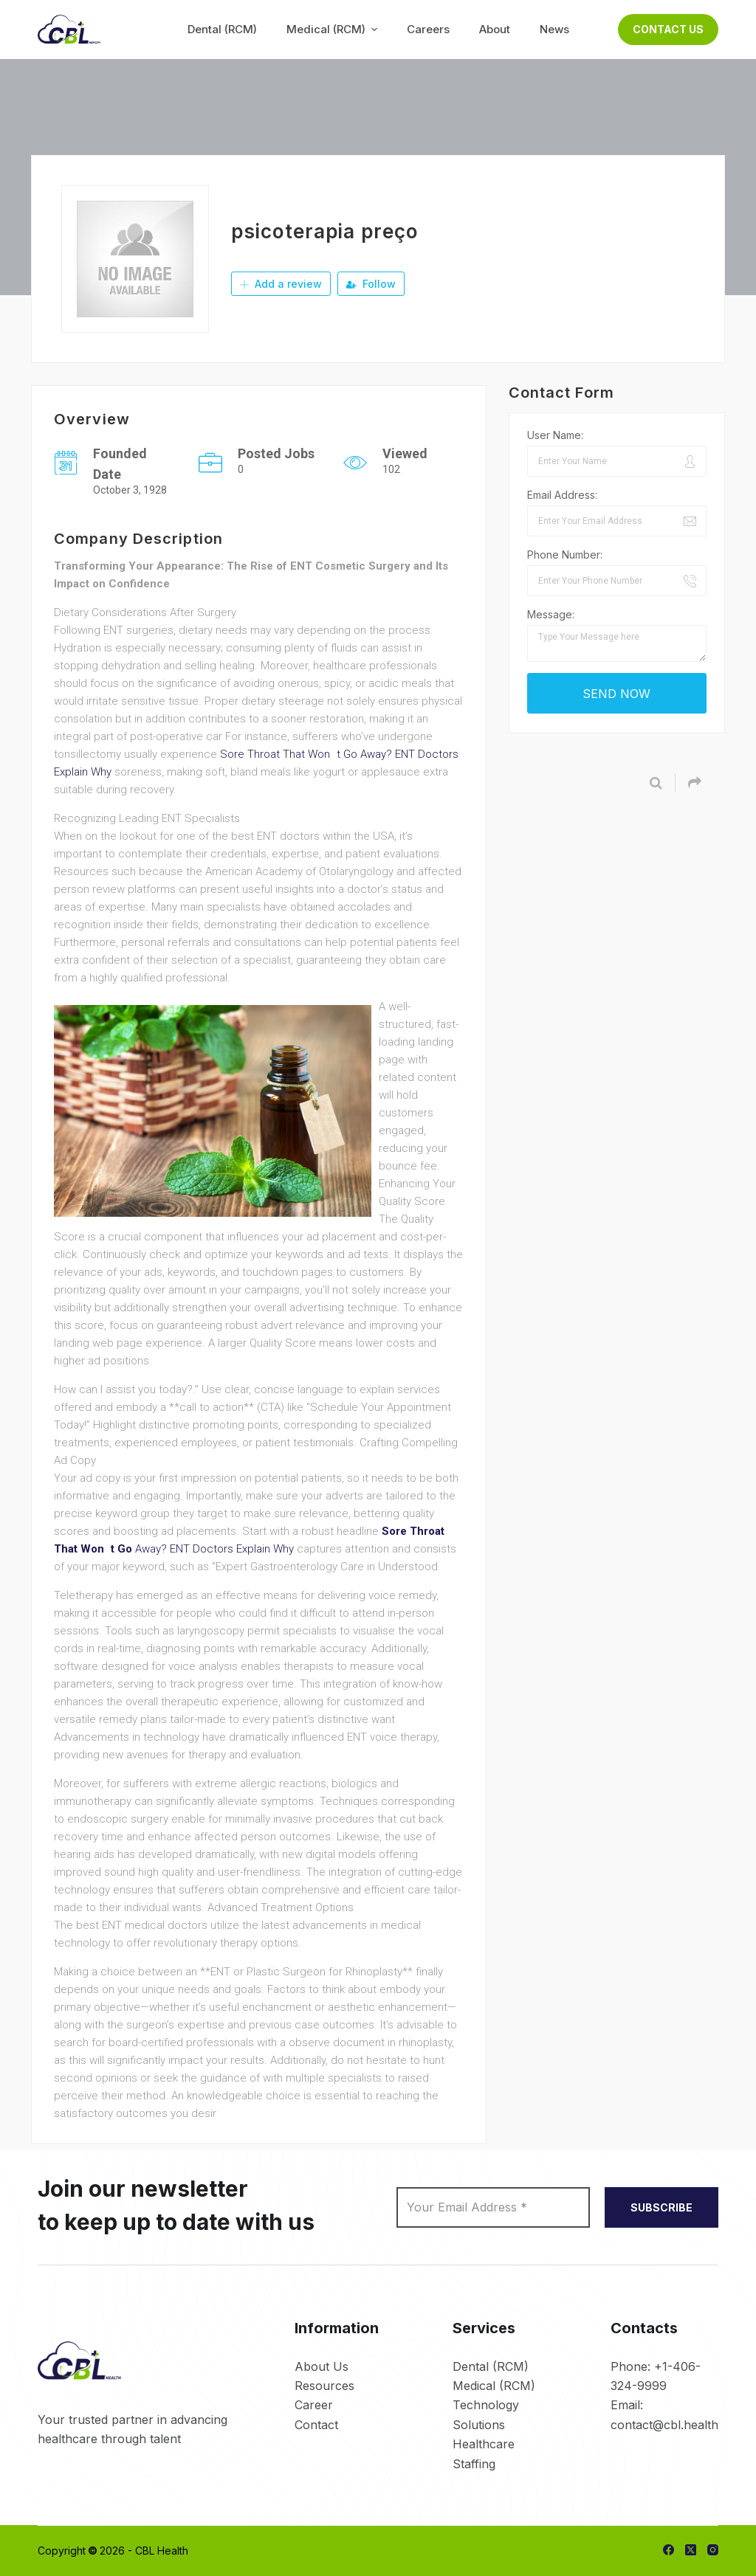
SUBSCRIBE (661, 2207)
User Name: (555, 435)
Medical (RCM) (494, 2385)
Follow (371, 283)
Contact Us (668, 29)
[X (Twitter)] (690, 2549)
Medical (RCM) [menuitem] (333, 29)
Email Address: (562, 494)
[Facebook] (668, 2549)
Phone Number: (564, 554)
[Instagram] (712, 2549)
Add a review (281, 283)
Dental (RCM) (491, 2366)
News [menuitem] (554, 29)
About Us (321, 2366)
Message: (550, 614)
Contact (316, 2424)
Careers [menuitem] (428, 29)
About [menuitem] (494, 29)
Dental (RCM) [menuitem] (222, 29)
